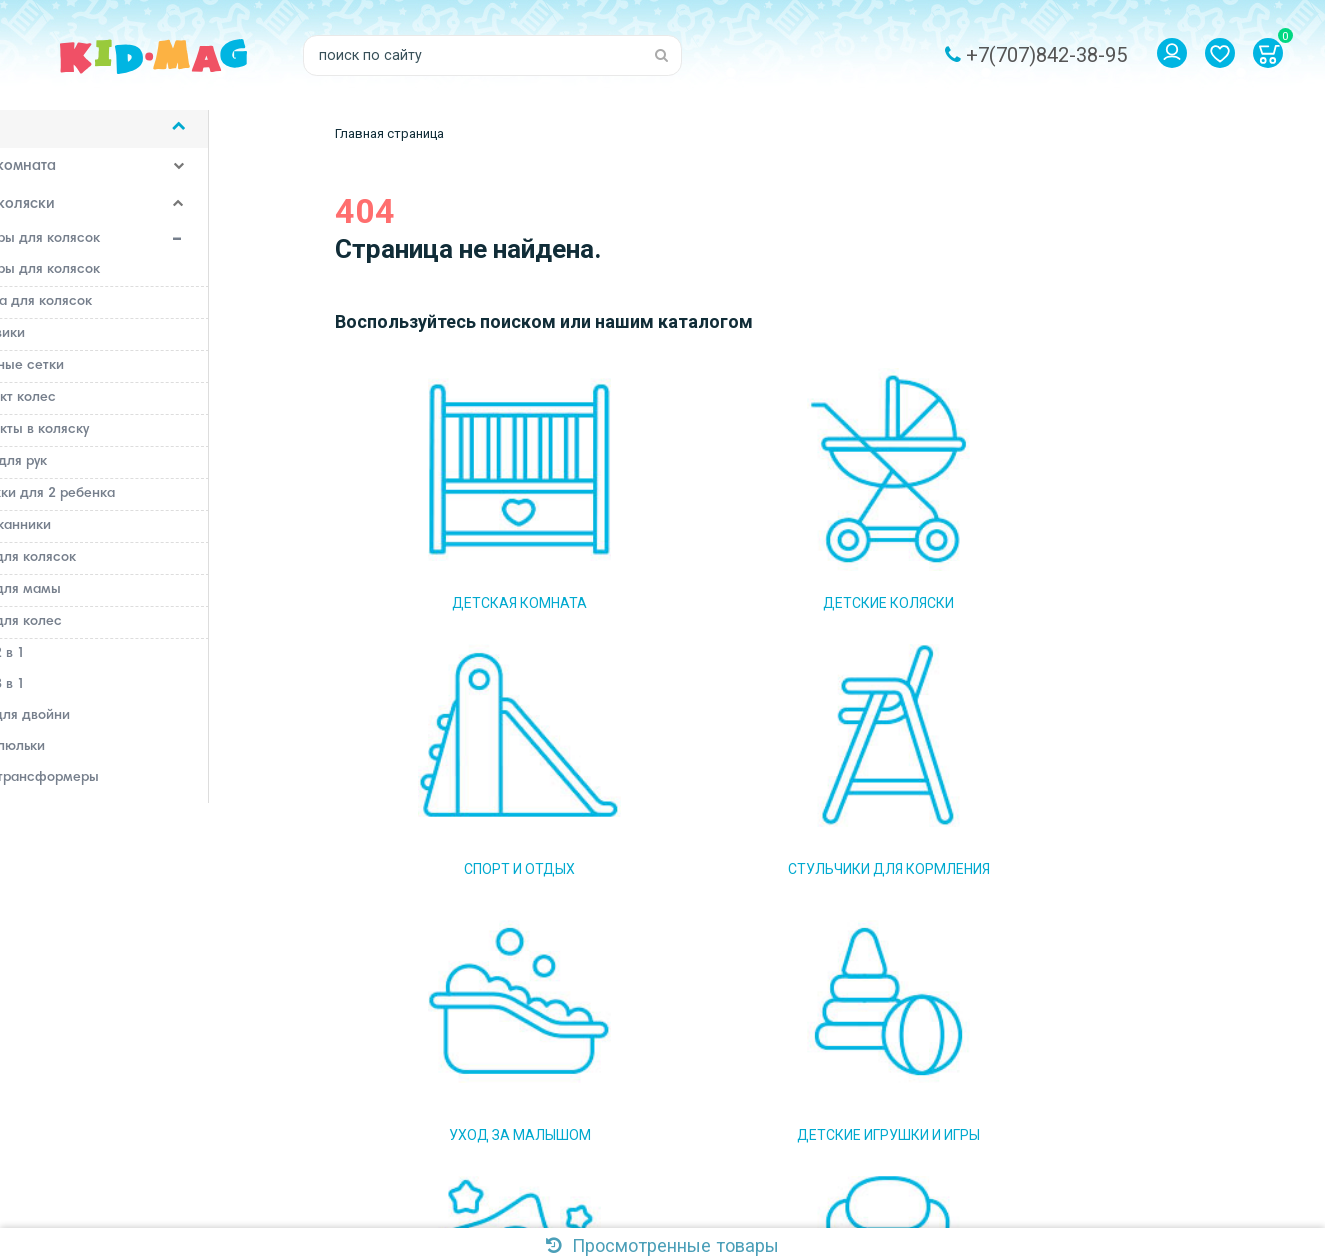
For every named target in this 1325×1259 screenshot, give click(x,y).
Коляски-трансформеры (128, 790)
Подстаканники (111, 538)
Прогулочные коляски (118, 883)
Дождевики (98, 346)
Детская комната (90, 180)
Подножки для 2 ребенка (143, 506)
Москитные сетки (117, 378)
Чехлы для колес (116, 634)
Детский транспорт (98, 1178)
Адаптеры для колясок (135, 282)
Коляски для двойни (113, 728)
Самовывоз (633, 1052)
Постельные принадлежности (135, 1102)
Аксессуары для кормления (127, 1216)
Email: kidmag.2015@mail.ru (424, 1052)
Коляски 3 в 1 (91, 697)
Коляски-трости (99, 821)
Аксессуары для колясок (183, 253)
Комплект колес (113, 410)
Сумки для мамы (116, 602)
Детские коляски (90, 218)
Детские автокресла (102, 1140)
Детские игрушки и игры (117, 1064)
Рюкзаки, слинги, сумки (183, 916)
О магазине (633, 992)
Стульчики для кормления (122, 988)
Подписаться (918, 1033)
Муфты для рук (109, 474)
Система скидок (647, 1112)
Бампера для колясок (131, 314)
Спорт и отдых (80, 950)
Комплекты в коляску (130, 442)
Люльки (71, 852)
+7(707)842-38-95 (1046, 55)
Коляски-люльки (101, 759)
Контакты (627, 1142)
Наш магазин (638, 1082)
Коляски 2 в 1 (91, 666)
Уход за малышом (93, 1026)
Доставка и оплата (658, 1022)
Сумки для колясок (123, 570)
